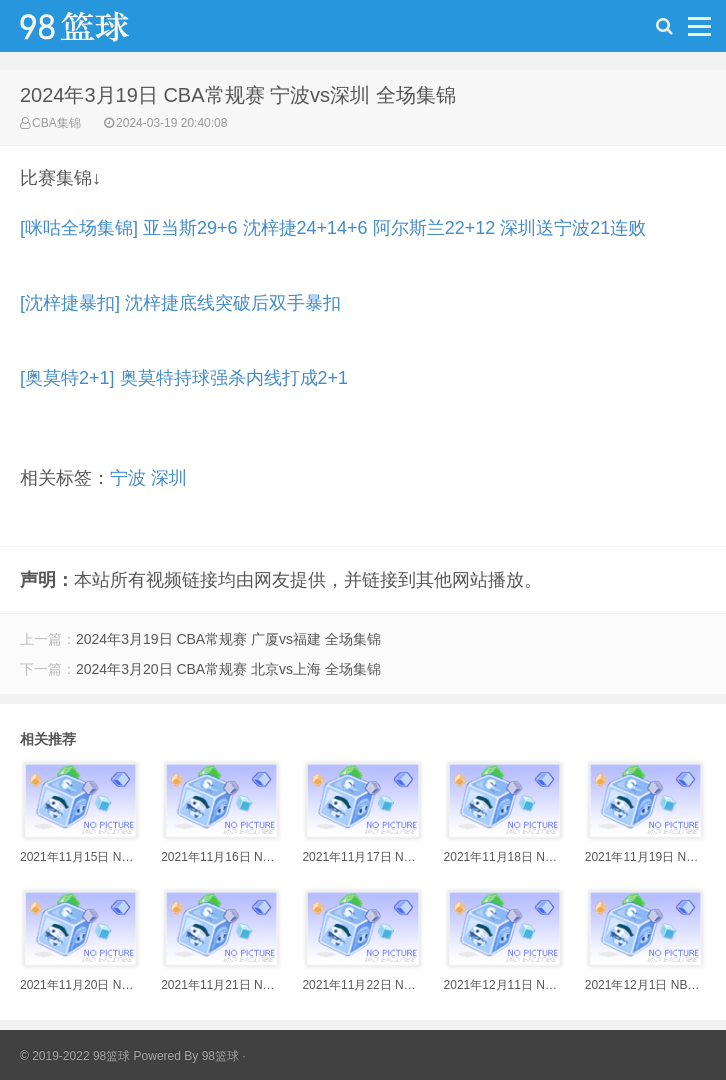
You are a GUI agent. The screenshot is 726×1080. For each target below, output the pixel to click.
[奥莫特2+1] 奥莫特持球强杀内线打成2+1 (184, 378)
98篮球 (220, 1056)
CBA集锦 (56, 123)
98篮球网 (100, 31)
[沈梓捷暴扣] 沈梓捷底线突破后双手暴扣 (180, 303)
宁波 (128, 478)
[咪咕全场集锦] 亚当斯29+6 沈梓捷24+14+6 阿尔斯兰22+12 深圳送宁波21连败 (333, 228)
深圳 (169, 478)
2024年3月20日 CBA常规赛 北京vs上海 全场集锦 (228, 669)
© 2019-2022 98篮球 (75, 1056)
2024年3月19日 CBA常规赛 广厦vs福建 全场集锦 (228, 639)
